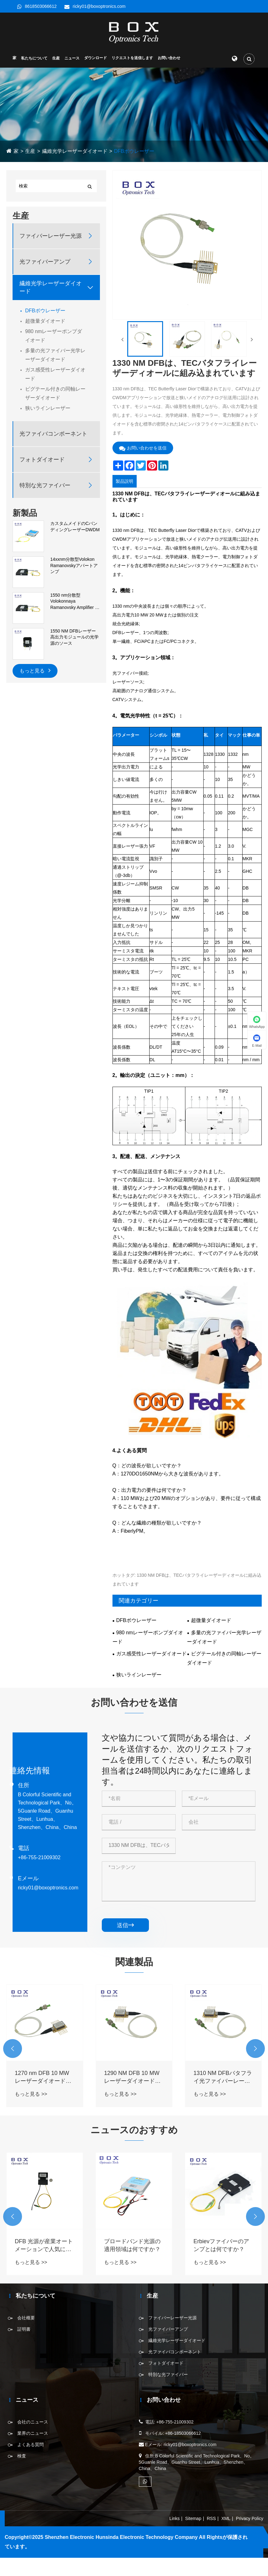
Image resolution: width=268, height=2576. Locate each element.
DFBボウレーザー (134, 151)
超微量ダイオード (45, 321)
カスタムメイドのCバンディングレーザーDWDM (75, 526)
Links (174, 2518)
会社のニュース (32, 2422)
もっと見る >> (31, 2094)
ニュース (71, 58)
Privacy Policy (249, 2518)
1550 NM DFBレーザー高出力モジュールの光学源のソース (74, 637)
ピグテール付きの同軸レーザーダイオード (55, 394)
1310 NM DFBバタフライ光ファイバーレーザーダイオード (223, 2078)
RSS (211, 2518)
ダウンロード (95, 58)
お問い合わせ (169, 58)
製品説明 (124, 481)
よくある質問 (30, 2444)
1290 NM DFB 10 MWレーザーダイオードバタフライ (132, 2078)
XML (226, 2518)
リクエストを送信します (132, 58)
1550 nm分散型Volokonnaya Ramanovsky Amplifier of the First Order (74, 602)
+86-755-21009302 (39, 1857)
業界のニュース (32, 2433)
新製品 (25, 513)
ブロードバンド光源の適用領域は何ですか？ (132, 2246)
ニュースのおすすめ (134, 2130)
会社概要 (26, 2318)
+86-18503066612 (183, 2433)
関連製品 (134, 1962)
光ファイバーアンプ (44, 262)
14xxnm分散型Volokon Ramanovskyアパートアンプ (74, 565)
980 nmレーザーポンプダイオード (53, 336)
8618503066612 (41, 6)
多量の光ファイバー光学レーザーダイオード (55, 355)
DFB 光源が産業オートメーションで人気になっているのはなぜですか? (44, 2246)
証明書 (23, 2329)
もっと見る (35, 670)
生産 (56, 58)
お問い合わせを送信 (143, 448)
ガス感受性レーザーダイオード (55, 374)
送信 (125, 1925)
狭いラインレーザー (47, 408)
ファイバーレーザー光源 (50, 236)
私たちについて (34, 58)
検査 (21, 2456)
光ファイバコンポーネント (53, 434)
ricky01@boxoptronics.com (99, 6)
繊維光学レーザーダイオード (74, 151)
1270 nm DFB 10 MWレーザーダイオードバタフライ (43, 2078)
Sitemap (193, 2518)
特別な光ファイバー (44, 485)
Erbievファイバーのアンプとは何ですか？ (221, 2246)
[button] (12, 2048)
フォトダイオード (42, 460)
